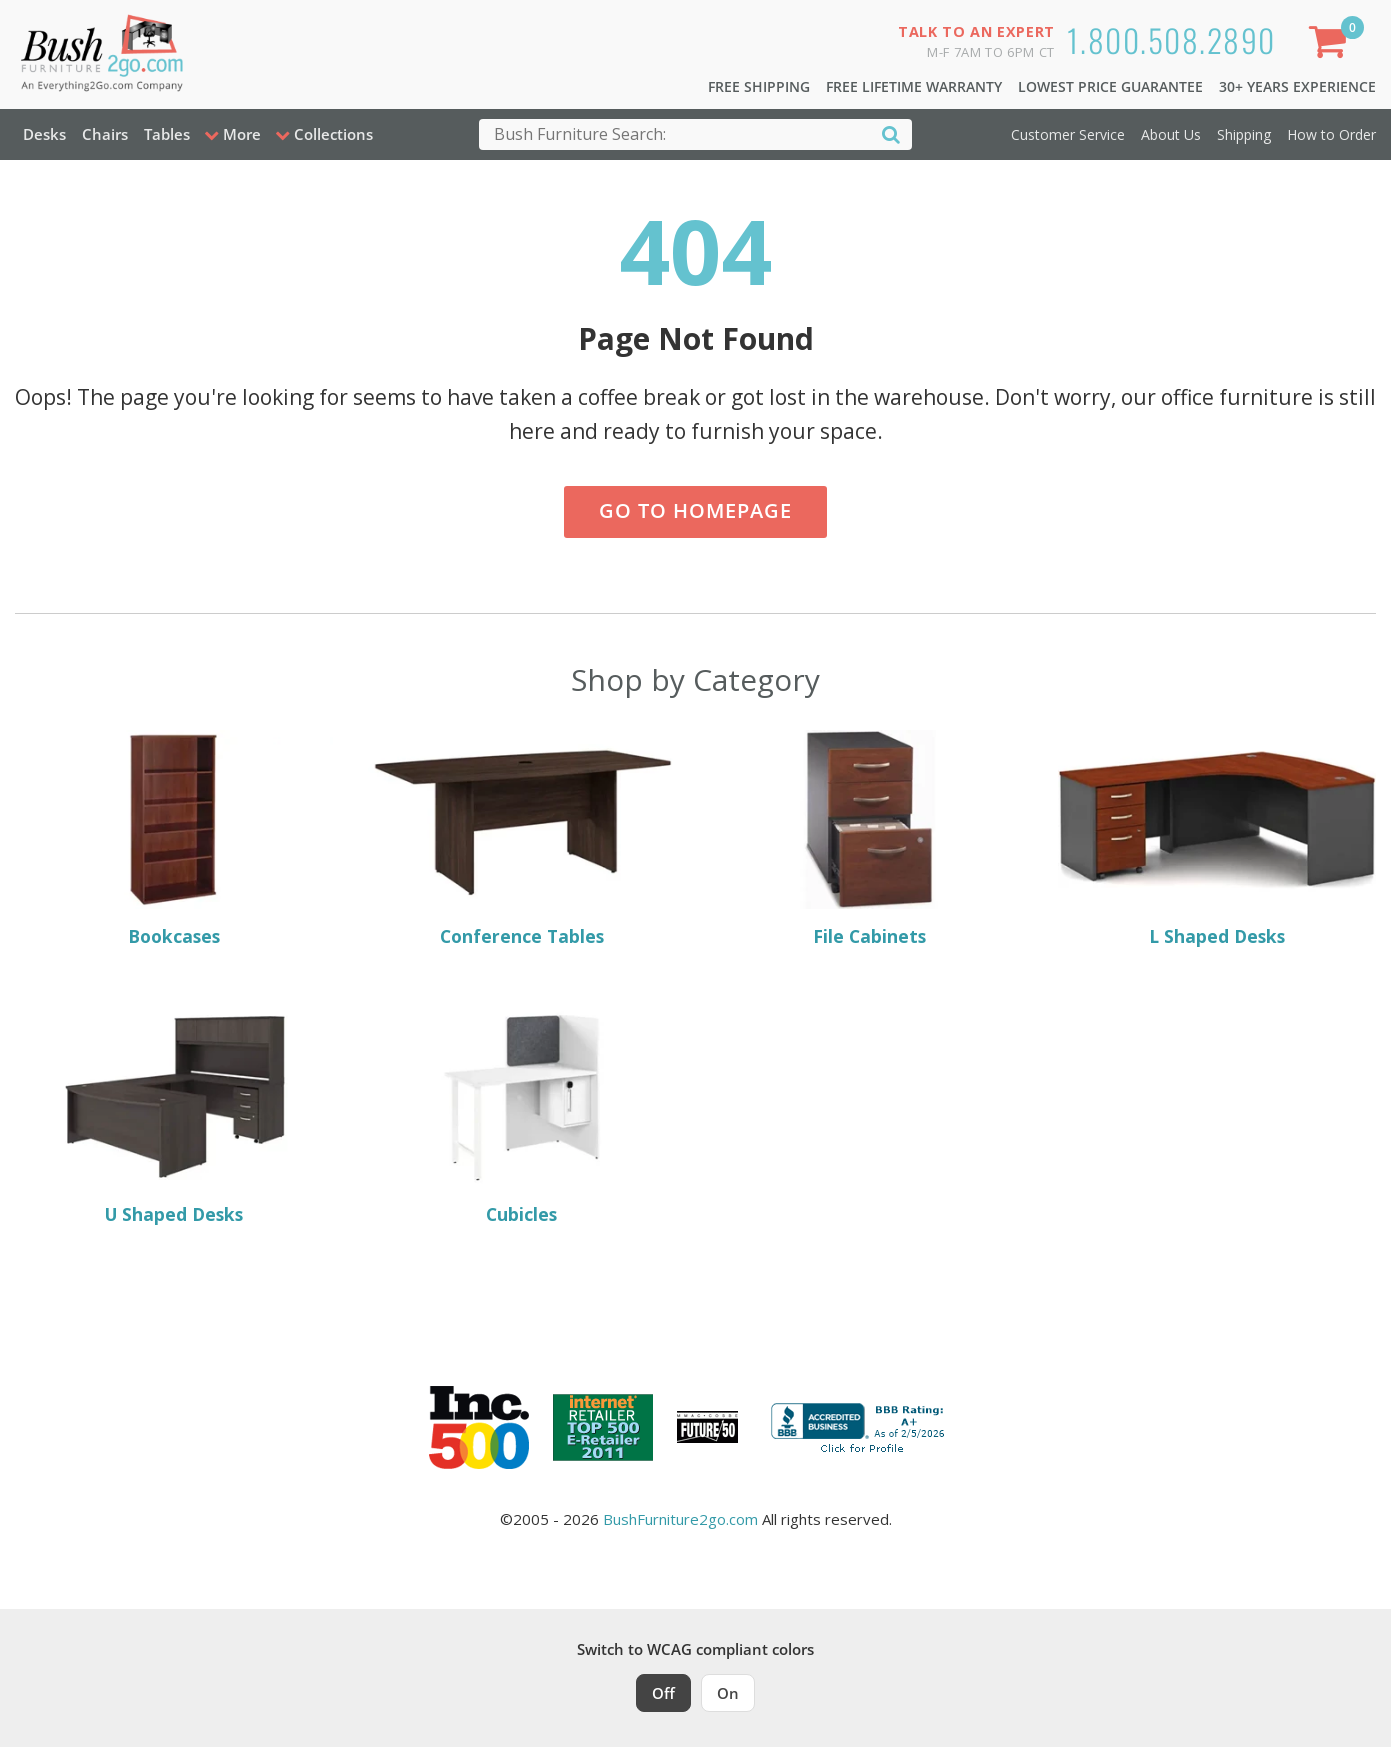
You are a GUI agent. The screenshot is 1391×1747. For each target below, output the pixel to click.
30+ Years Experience (1297, 86)
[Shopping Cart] (1332, 45)
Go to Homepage (695, 510)
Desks (44, 134)
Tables (167, 134)
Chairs (105, 134)
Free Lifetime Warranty (914, 86)
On (728, 1693)
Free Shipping (759, 86)
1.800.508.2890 (1171, 39)
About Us (1171, 134)
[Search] (891, 133)
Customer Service (1068, 134)
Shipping (1244, 134)
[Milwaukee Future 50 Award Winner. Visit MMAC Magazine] (707, 1427)
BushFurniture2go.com (680, 1519)
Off (663, 1693)
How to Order (1331, 134)
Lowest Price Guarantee (1110, 86)
